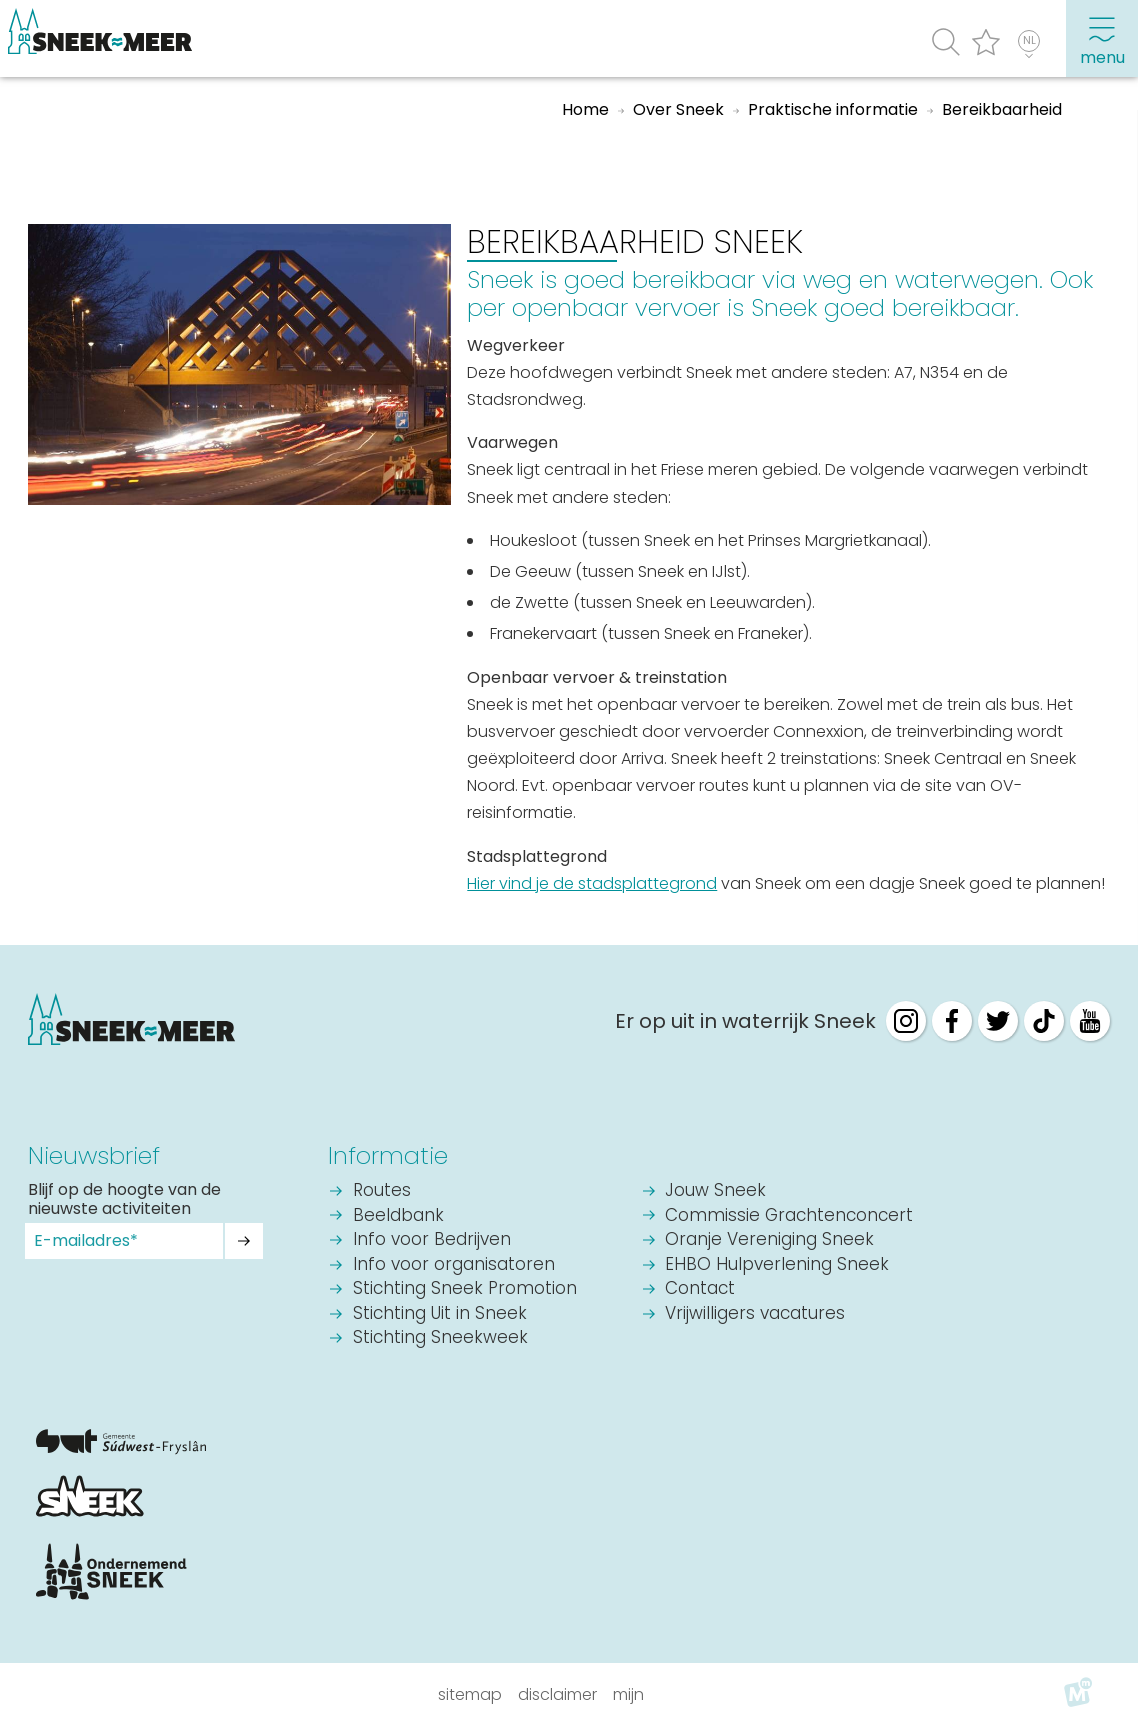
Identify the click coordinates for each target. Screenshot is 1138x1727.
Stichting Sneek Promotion (465, 1289)
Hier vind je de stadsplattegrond (592, 883)
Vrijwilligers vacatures (755, 1314)
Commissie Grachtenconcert (789, 1216)
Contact (700, 1289)
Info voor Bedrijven (432, 1240)
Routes (382, 1191)
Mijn (628, 1694)
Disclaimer (557, 1694)
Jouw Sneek (715, 1191)
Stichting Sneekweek (440, 1338)
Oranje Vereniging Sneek (769, 1240)
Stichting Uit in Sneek (440, 1314)
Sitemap (470, 1694)
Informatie (388, 1155)
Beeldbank (398, 1216)
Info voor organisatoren (454, 1265)
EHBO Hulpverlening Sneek (777, 1265)
